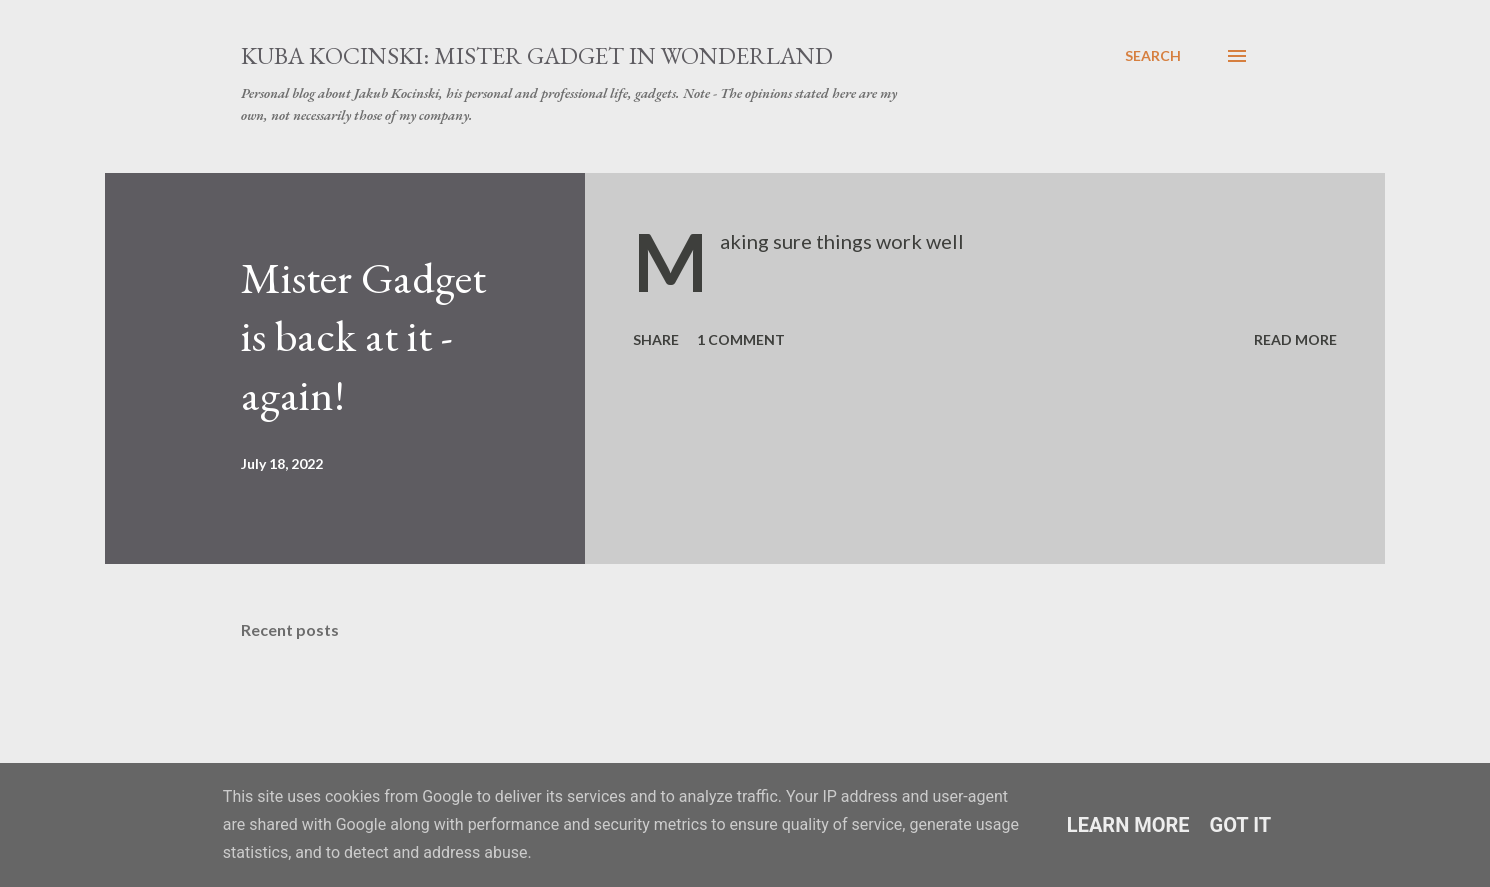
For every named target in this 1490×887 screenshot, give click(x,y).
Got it (1241, 825)
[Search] (1153, 56)
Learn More (1128, 825)
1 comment (741, 339)
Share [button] (656, 339)
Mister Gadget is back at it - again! (363, 336)
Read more (1295, 339)
